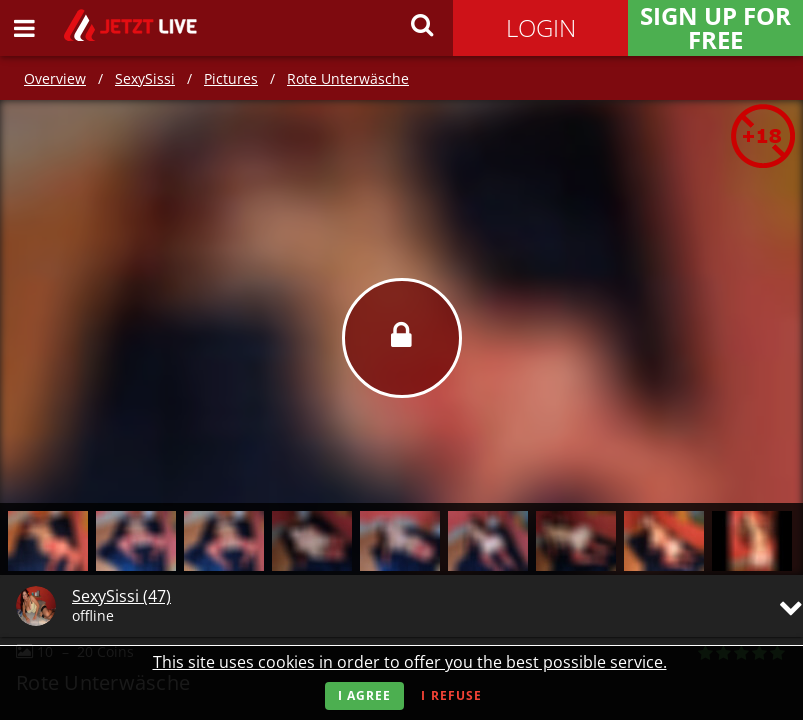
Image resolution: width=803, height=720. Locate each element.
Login (541, 27)
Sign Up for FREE (715, 28)
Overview (55, 78)
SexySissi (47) (121, 596)
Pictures (231, 78)
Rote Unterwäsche (348, 78)
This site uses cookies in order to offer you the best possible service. (410, 662)
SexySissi (145, 78)
